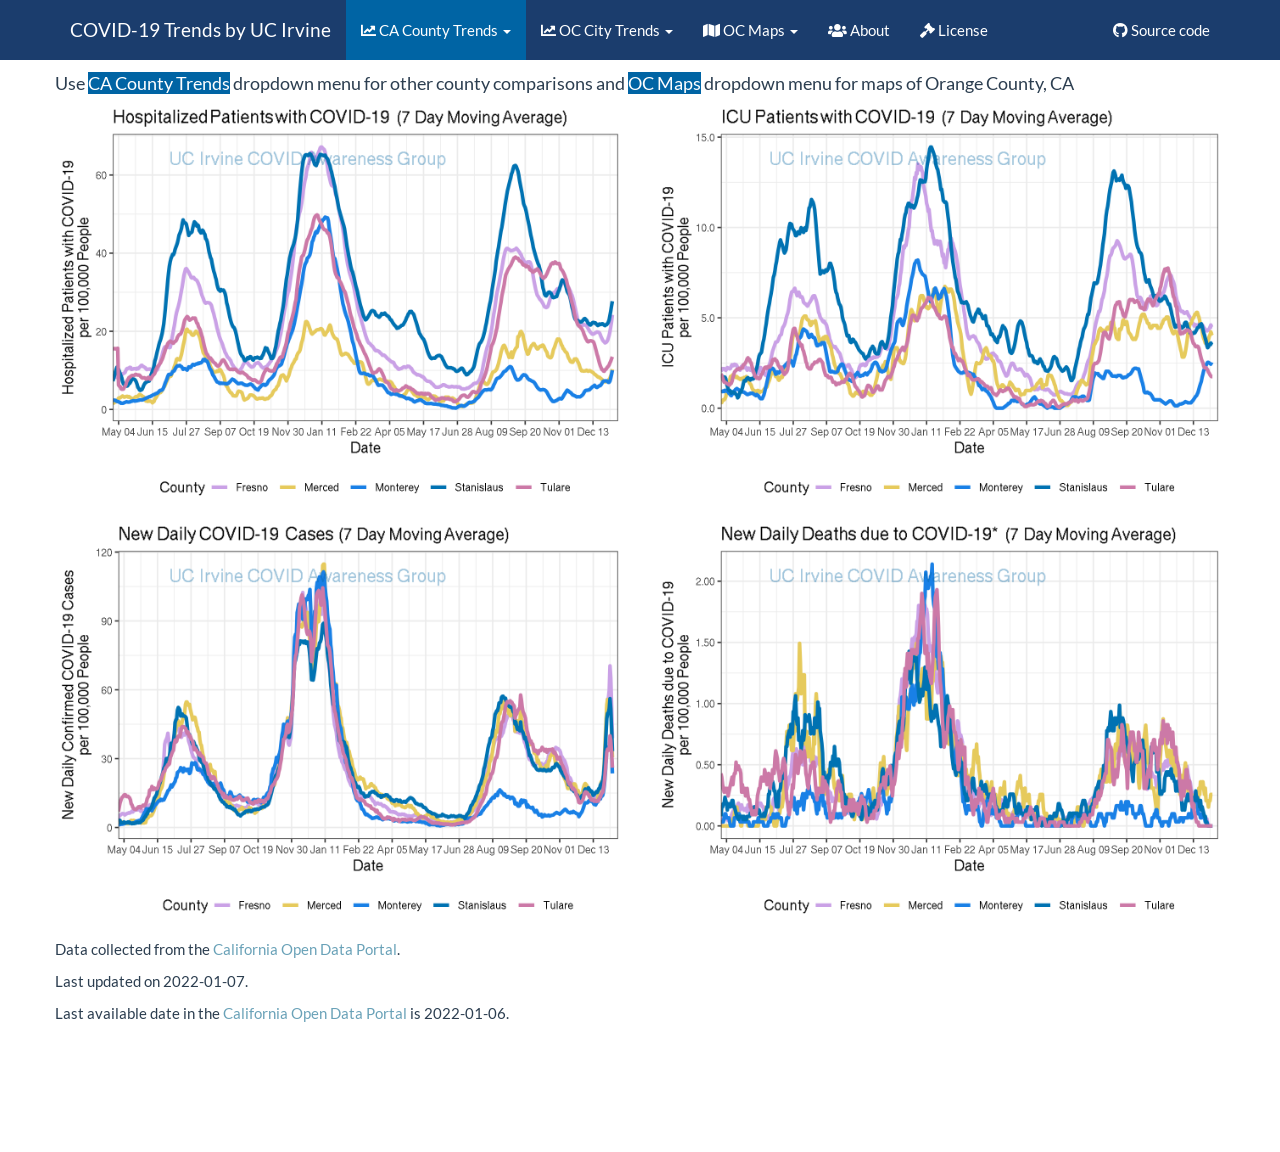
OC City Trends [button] (607, 30)
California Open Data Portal (305, 949)
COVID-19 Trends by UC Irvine (200, 29)
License (954, 30)
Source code (1161, 30)
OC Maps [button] (750, 30)
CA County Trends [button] (436, 30)
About (859, 30)
